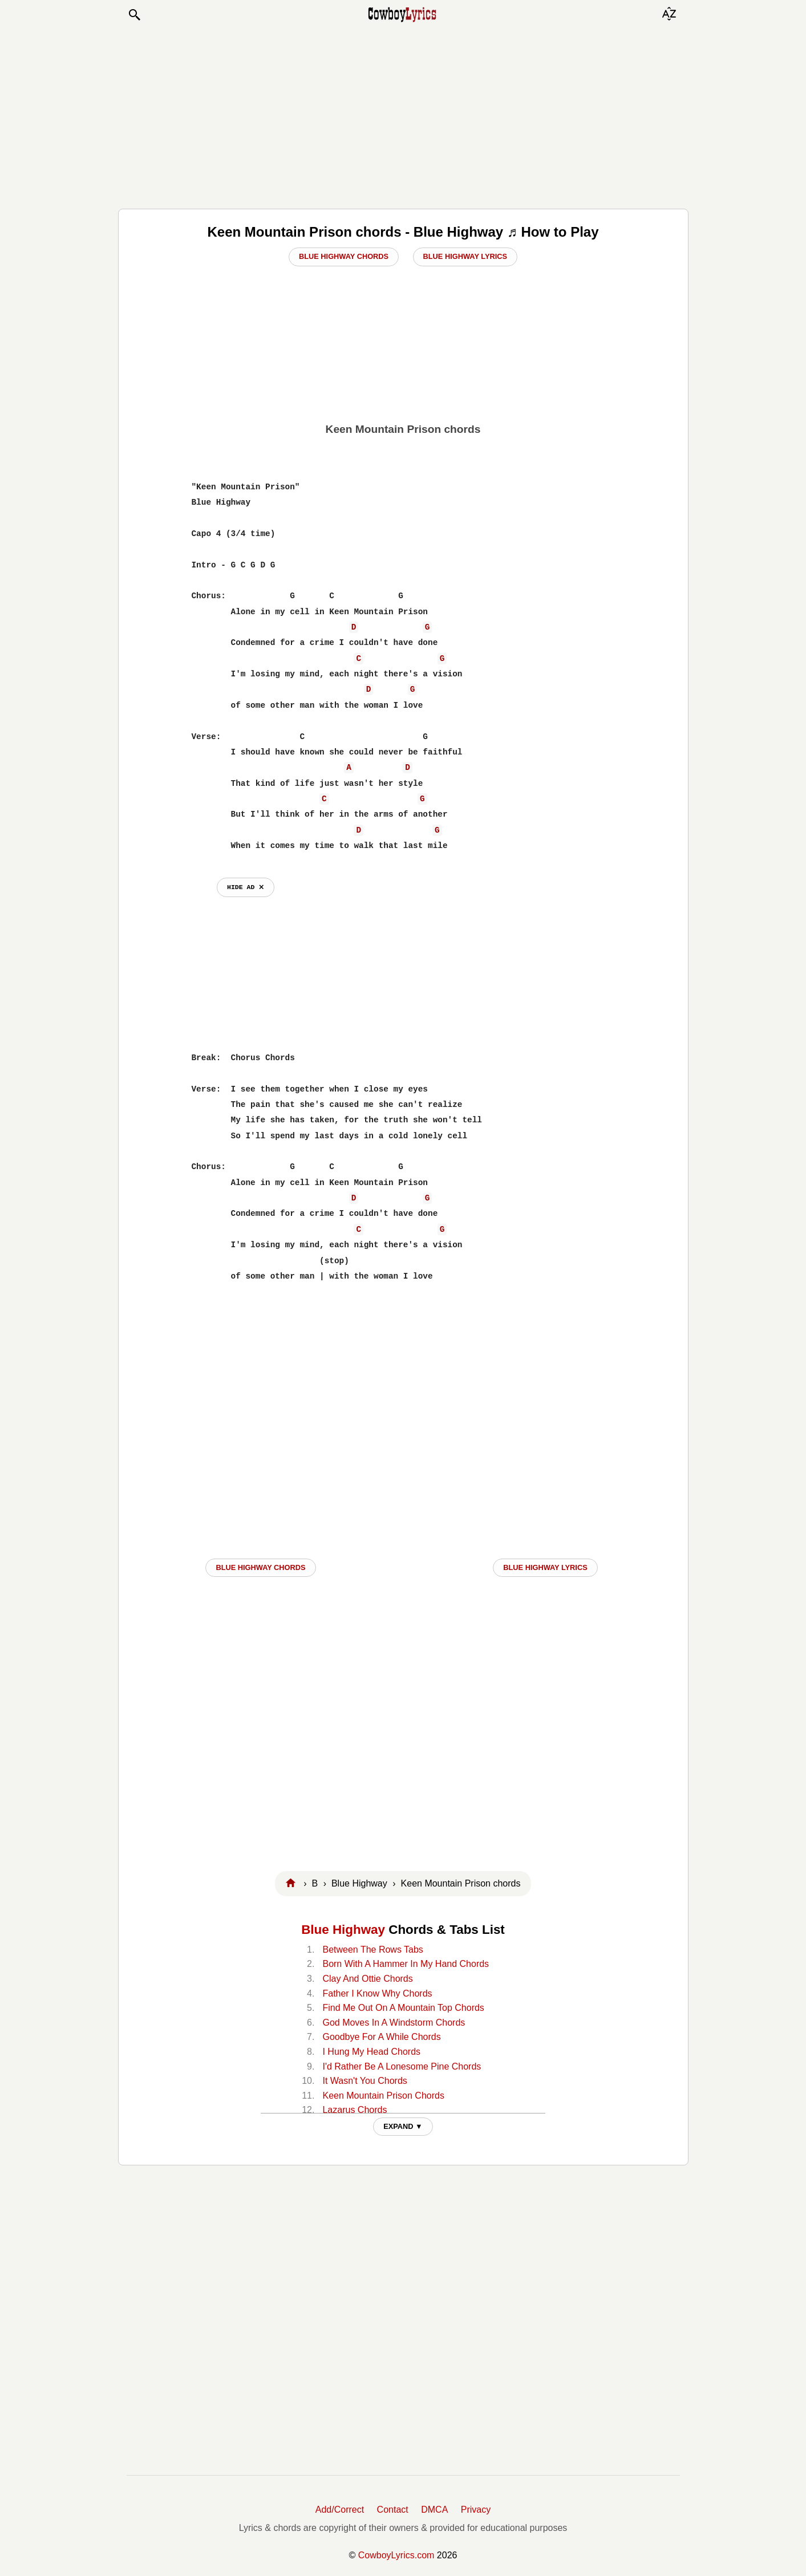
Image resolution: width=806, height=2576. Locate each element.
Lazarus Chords (354, 2110)
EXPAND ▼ (403, 2126)
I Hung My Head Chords (371, 2051)
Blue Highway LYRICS (545, 1567)
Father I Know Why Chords (377, 1993)
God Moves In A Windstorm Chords (393, 2022)
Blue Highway (343, 1929)
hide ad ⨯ (245, 887)
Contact (392, 2509)
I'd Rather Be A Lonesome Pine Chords (401, 2066)
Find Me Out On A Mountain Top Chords (403, 2008)
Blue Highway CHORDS (260, 1567)
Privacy (476, 2509)
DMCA (434, 2509)
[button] (134, 15)
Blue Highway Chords (343, 256)
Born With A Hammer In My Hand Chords (405, 1964)
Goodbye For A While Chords (381, 2037)
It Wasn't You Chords (364, 2081)
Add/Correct (339, 2509)
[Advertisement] (403, 115)
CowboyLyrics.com (396, 2555)
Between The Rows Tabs (372, 1949)
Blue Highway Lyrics (465, 256)
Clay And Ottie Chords (367, 1978)
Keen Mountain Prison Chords (383, 2095)
